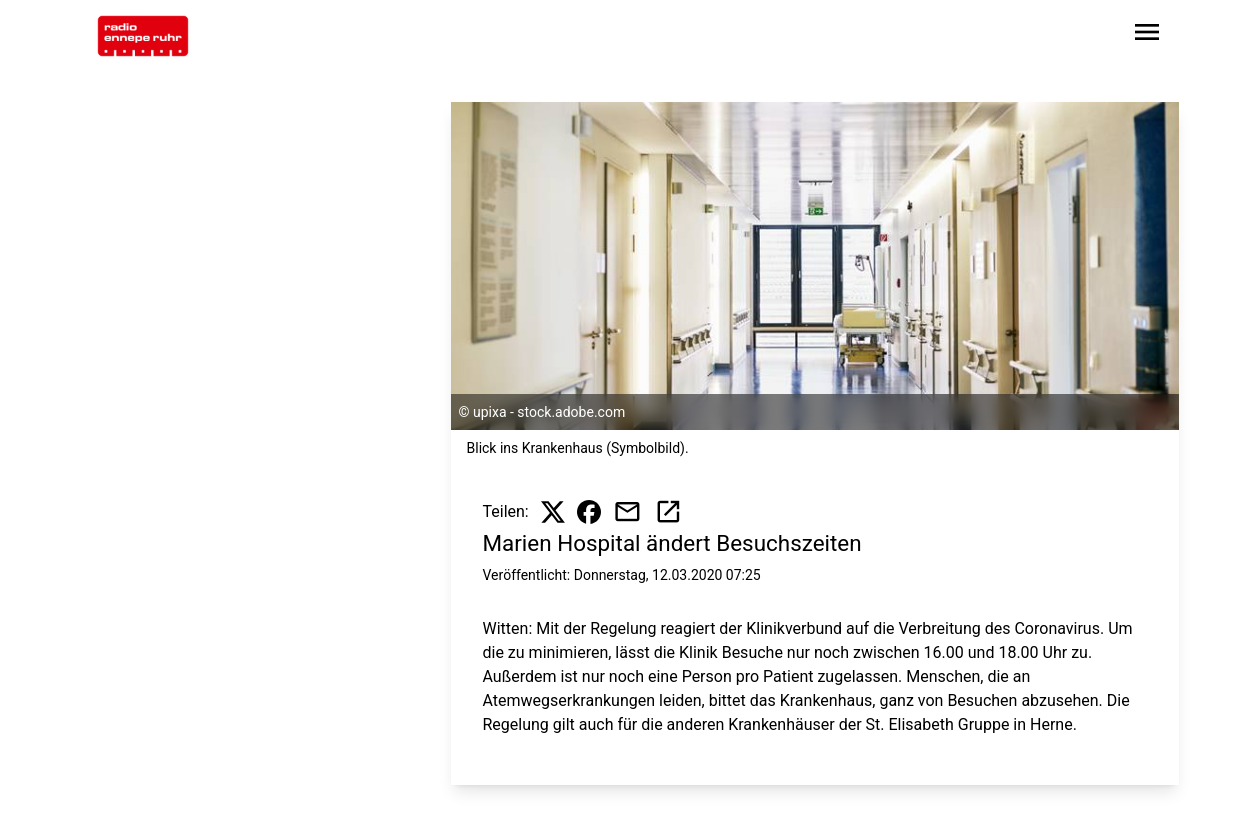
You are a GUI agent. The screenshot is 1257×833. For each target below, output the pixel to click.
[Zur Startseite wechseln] (143, 36)
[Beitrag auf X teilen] (553, 512)
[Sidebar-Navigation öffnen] (1147, 35)
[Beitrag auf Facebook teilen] (589, 512)
